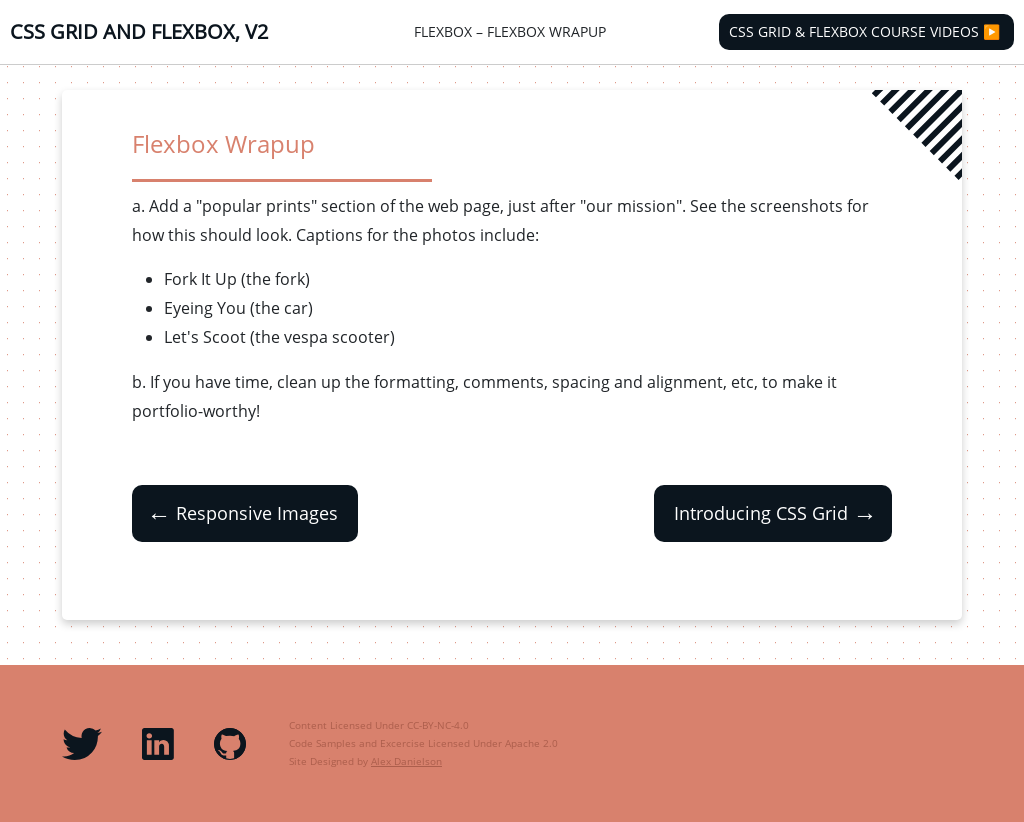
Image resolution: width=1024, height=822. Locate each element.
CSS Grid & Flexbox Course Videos (854, 32)
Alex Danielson (406, 761)
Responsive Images (240, 513)
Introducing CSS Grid (778, 513)
